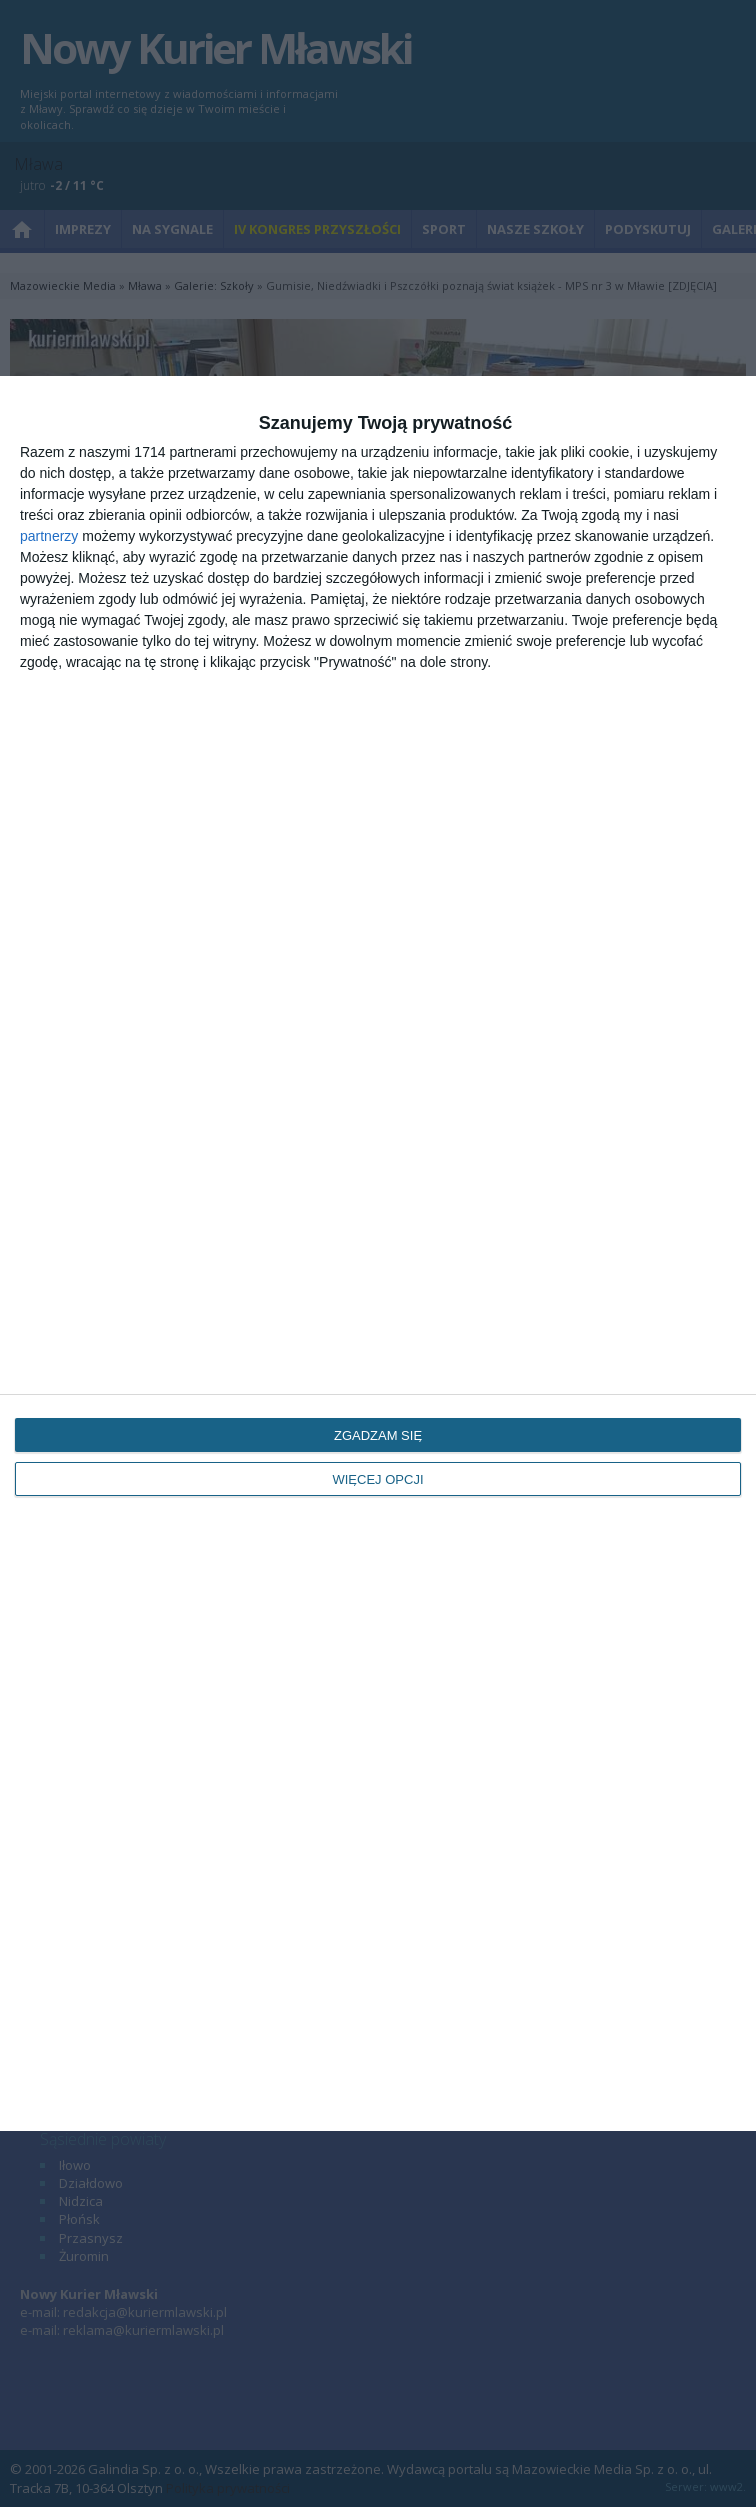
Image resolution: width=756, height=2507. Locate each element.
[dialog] (378, 1253)
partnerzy (49, 536)
